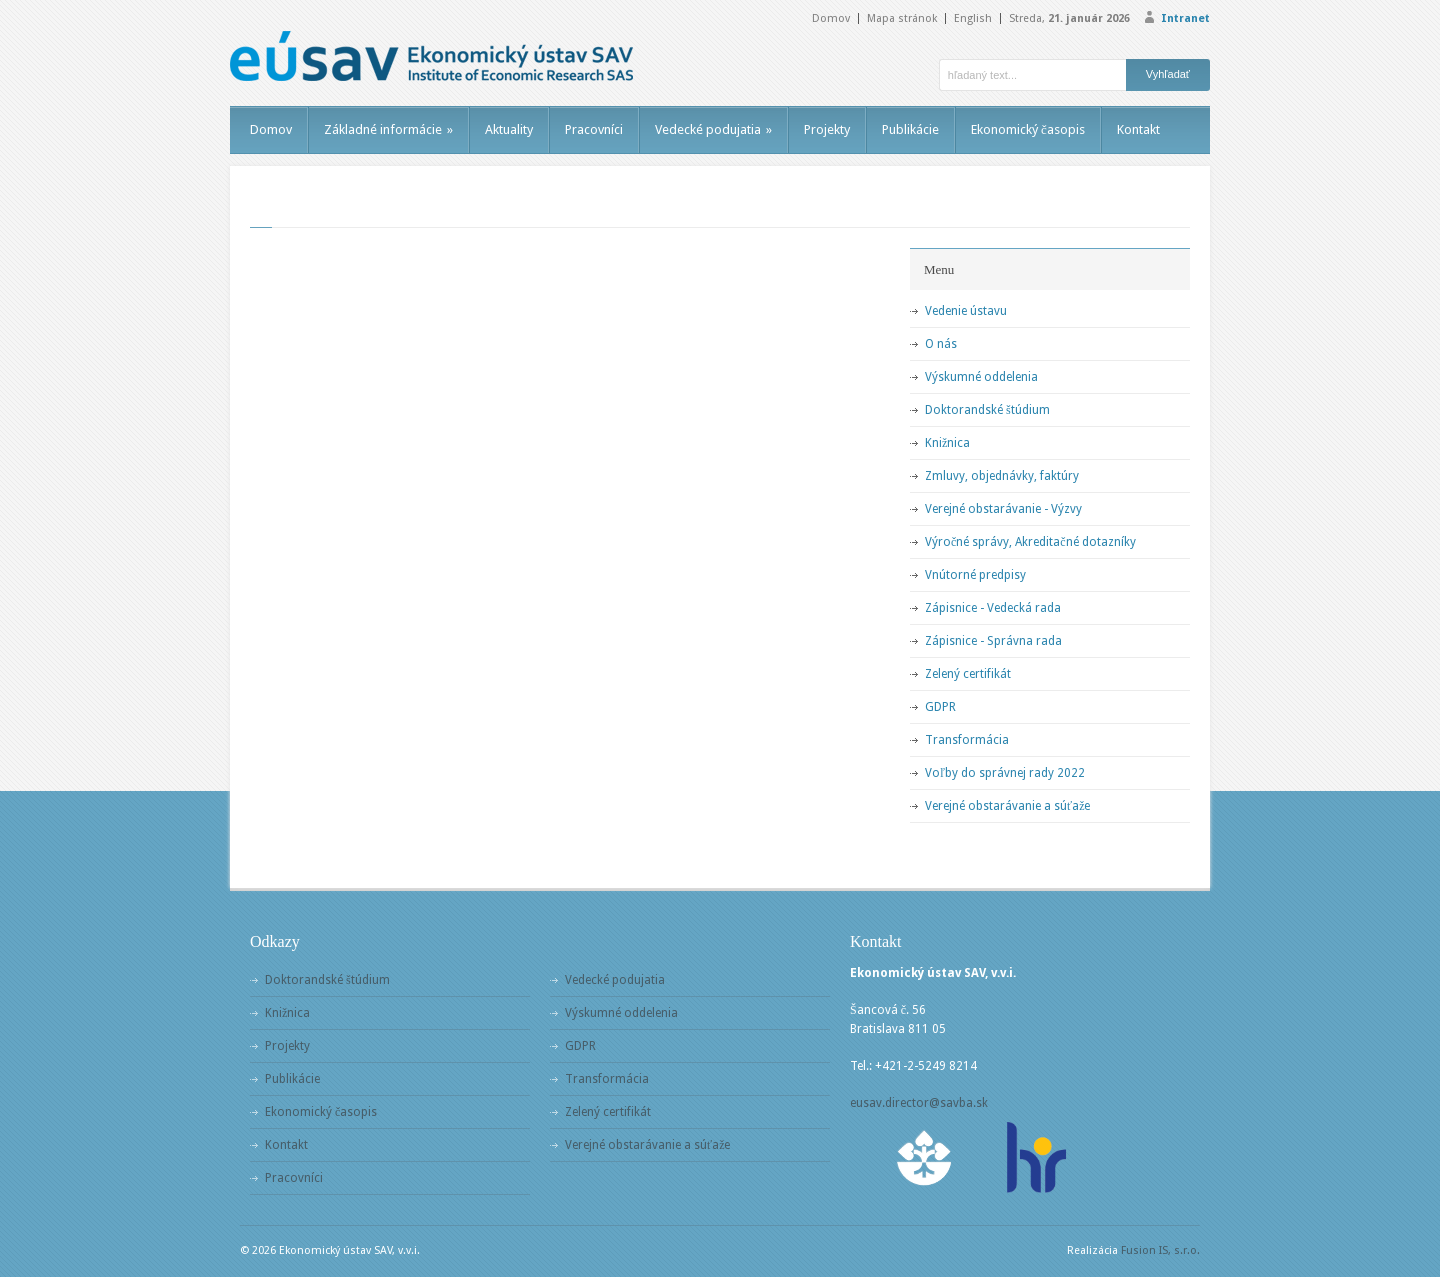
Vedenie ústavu (966, 311)
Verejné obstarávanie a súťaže (1007, 806)
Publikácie (910, 129)
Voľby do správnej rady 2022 (1005, 773)
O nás (941, 344)
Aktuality (509, 129)
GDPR (940, 707)
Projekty (827, 129)
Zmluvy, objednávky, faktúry (1002, 476)
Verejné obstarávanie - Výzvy (1003, 509)
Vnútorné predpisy (975, 575)
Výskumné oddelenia (981, 377)
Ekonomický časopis (1028, 129)
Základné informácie (388, 129)
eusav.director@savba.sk (919, 1103)
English (973, 18)
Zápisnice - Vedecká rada (993, 608)
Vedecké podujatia (713, 129)
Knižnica (947, 443)
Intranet (1185, 18)
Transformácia (967, 740)
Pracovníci (594, 129)
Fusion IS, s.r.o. (1160, 1250)
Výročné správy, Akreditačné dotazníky (1030, 542)
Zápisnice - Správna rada (993, 641)
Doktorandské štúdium (987, 410)
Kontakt (1138, 129)
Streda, (1069, 18)
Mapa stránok (902, 18)
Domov (831, 18)
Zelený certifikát (968, 674)
